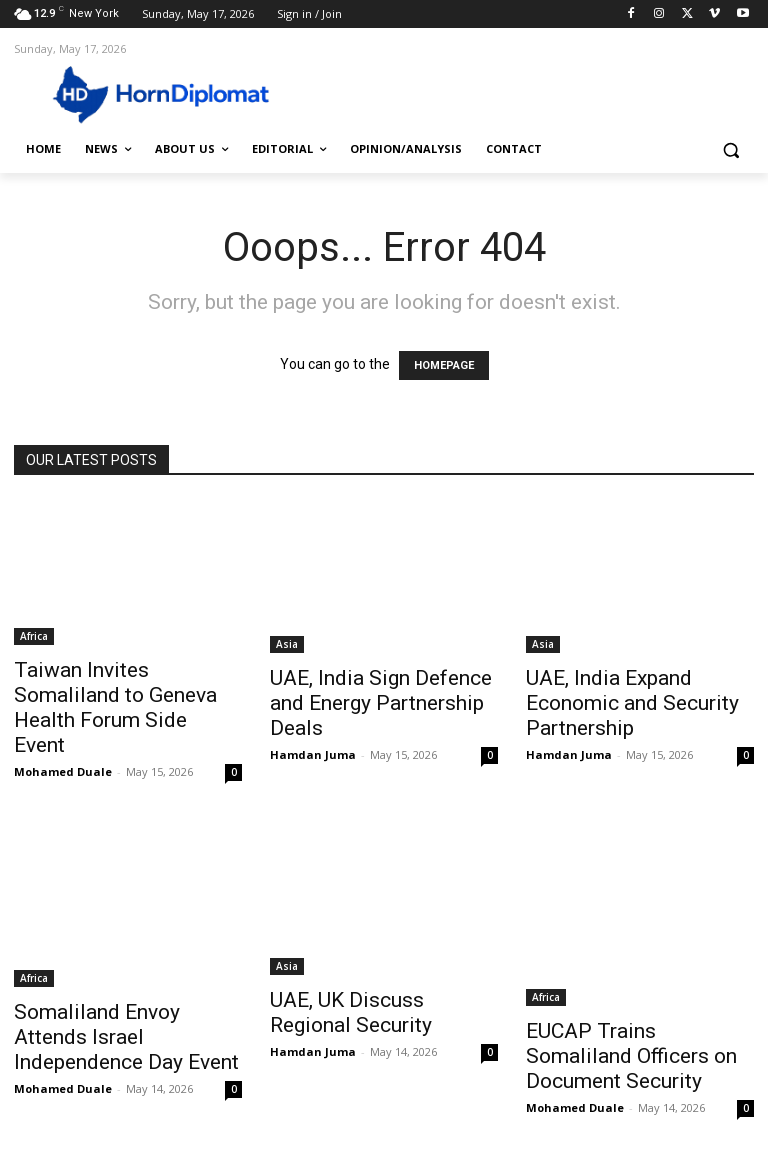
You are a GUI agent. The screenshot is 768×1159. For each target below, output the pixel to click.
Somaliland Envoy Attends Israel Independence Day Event (126, 1037)
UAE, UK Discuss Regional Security (351, 1012)
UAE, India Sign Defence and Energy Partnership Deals (381, 703)
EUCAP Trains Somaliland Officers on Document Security (631, 1056)
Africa (34, 636)
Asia (287, 644)
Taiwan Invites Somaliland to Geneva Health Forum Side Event (115, 707)
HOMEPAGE (444, 365)
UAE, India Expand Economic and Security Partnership (632, 703)
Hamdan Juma (313, 754)
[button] (730, 149)
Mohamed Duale (63, 771)
